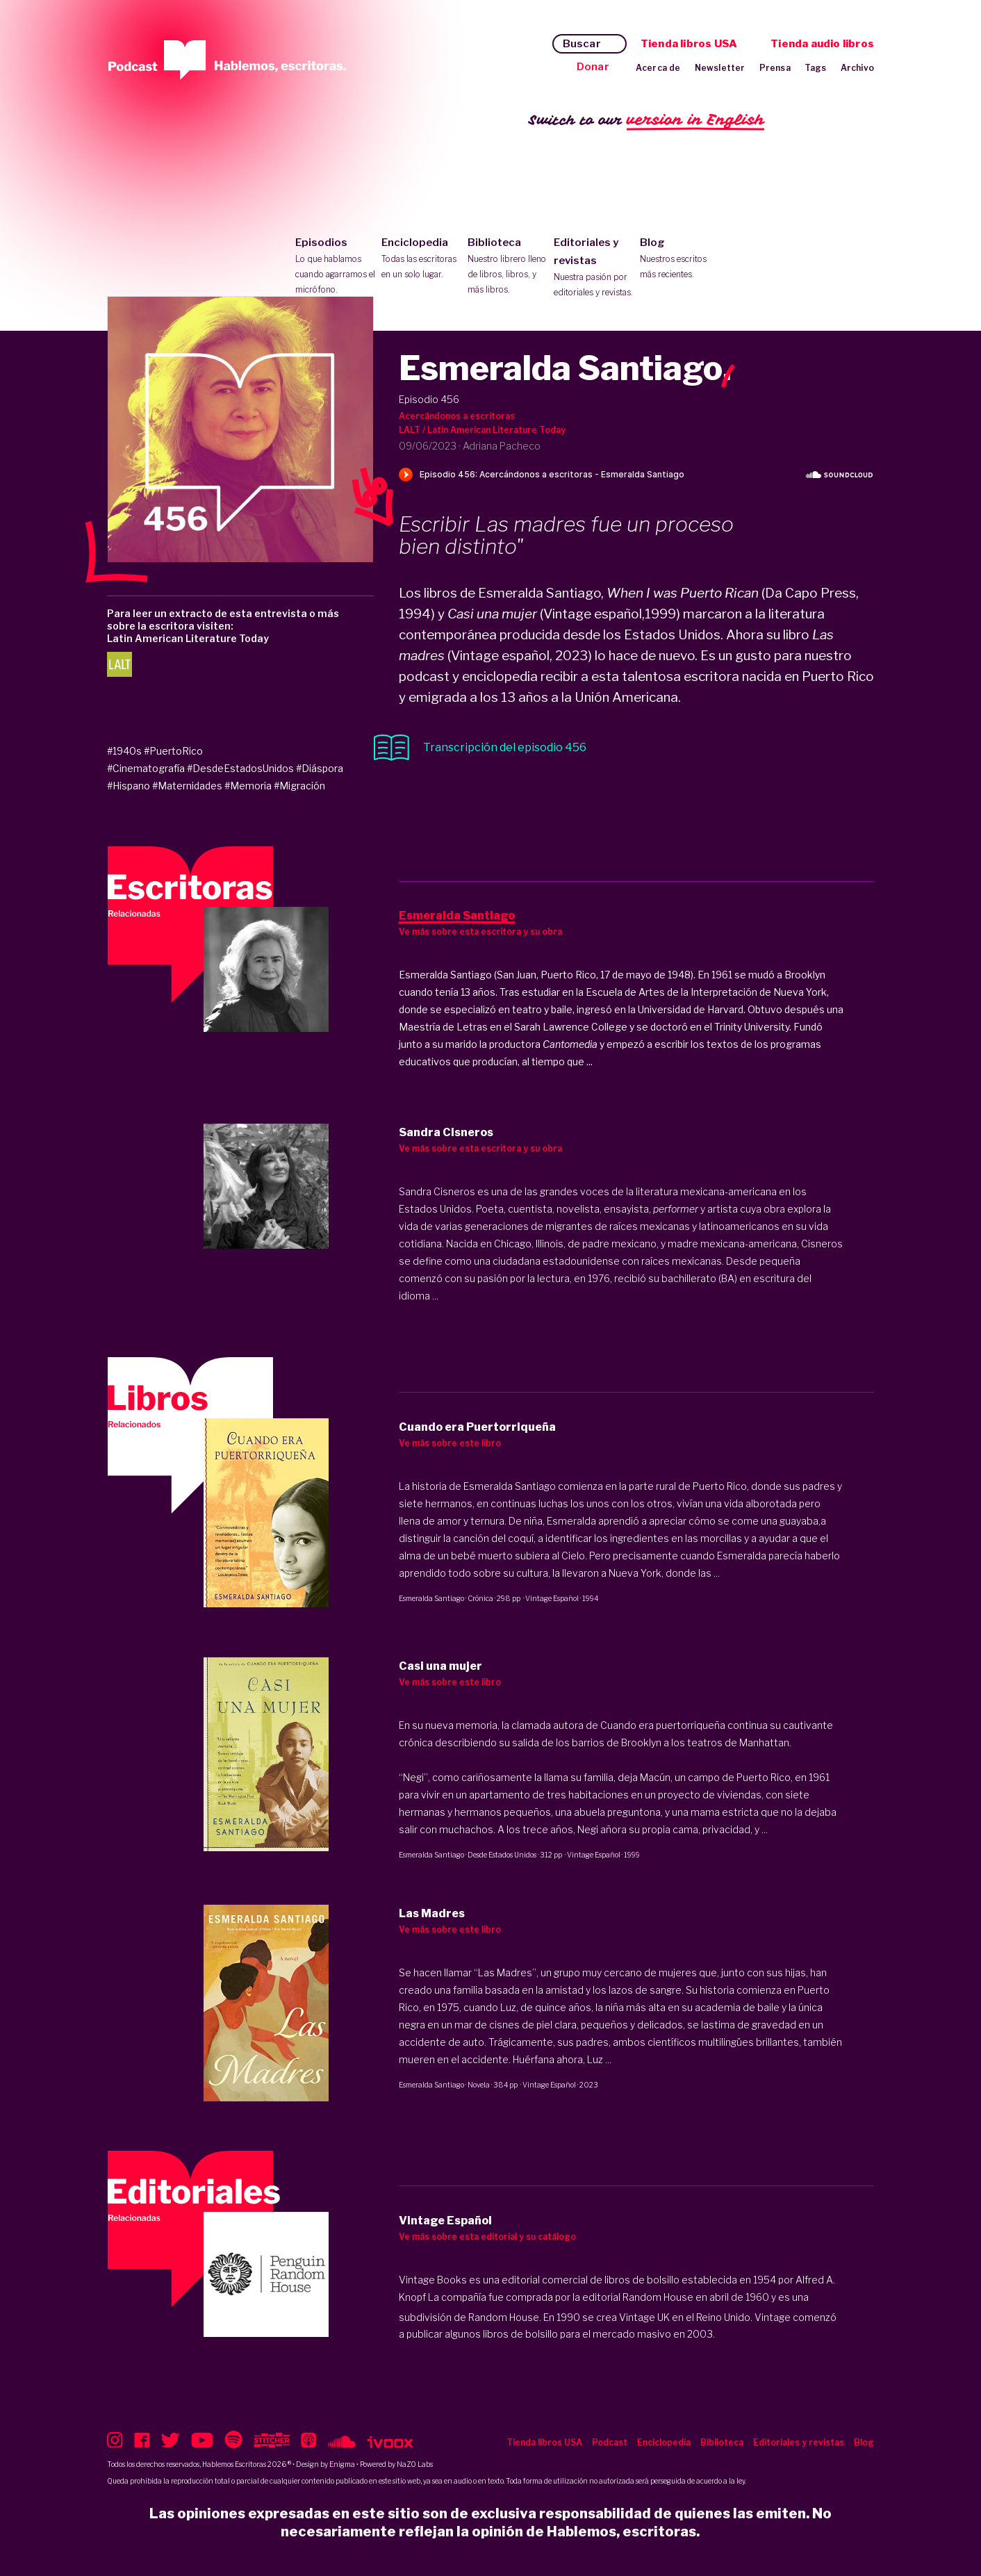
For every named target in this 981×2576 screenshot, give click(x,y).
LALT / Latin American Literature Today (482, 430)
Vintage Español (552, 1598)
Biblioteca (507, 266)
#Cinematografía (146, 768)
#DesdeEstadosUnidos (240, 768)
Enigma (342, 2464)
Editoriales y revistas (594, 268)
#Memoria (248, 785)
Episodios (335, 266)
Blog (680, 259)
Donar (593, 66)
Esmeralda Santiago (431, 1598)
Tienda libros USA (689, 44)
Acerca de (658, 68)
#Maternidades (187, 785)
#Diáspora (319, 768)
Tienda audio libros (822, 44)
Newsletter (720, 68)
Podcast (609, 2442)
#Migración (299, 785)
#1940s (124, 751)
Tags (816, 68)
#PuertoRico (173, 751)
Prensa (775, 68)
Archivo (857, 68)
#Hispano (128, 785)
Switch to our (646, 120)
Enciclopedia (421, 259)
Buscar (582, 44)
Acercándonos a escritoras (457, 416)
